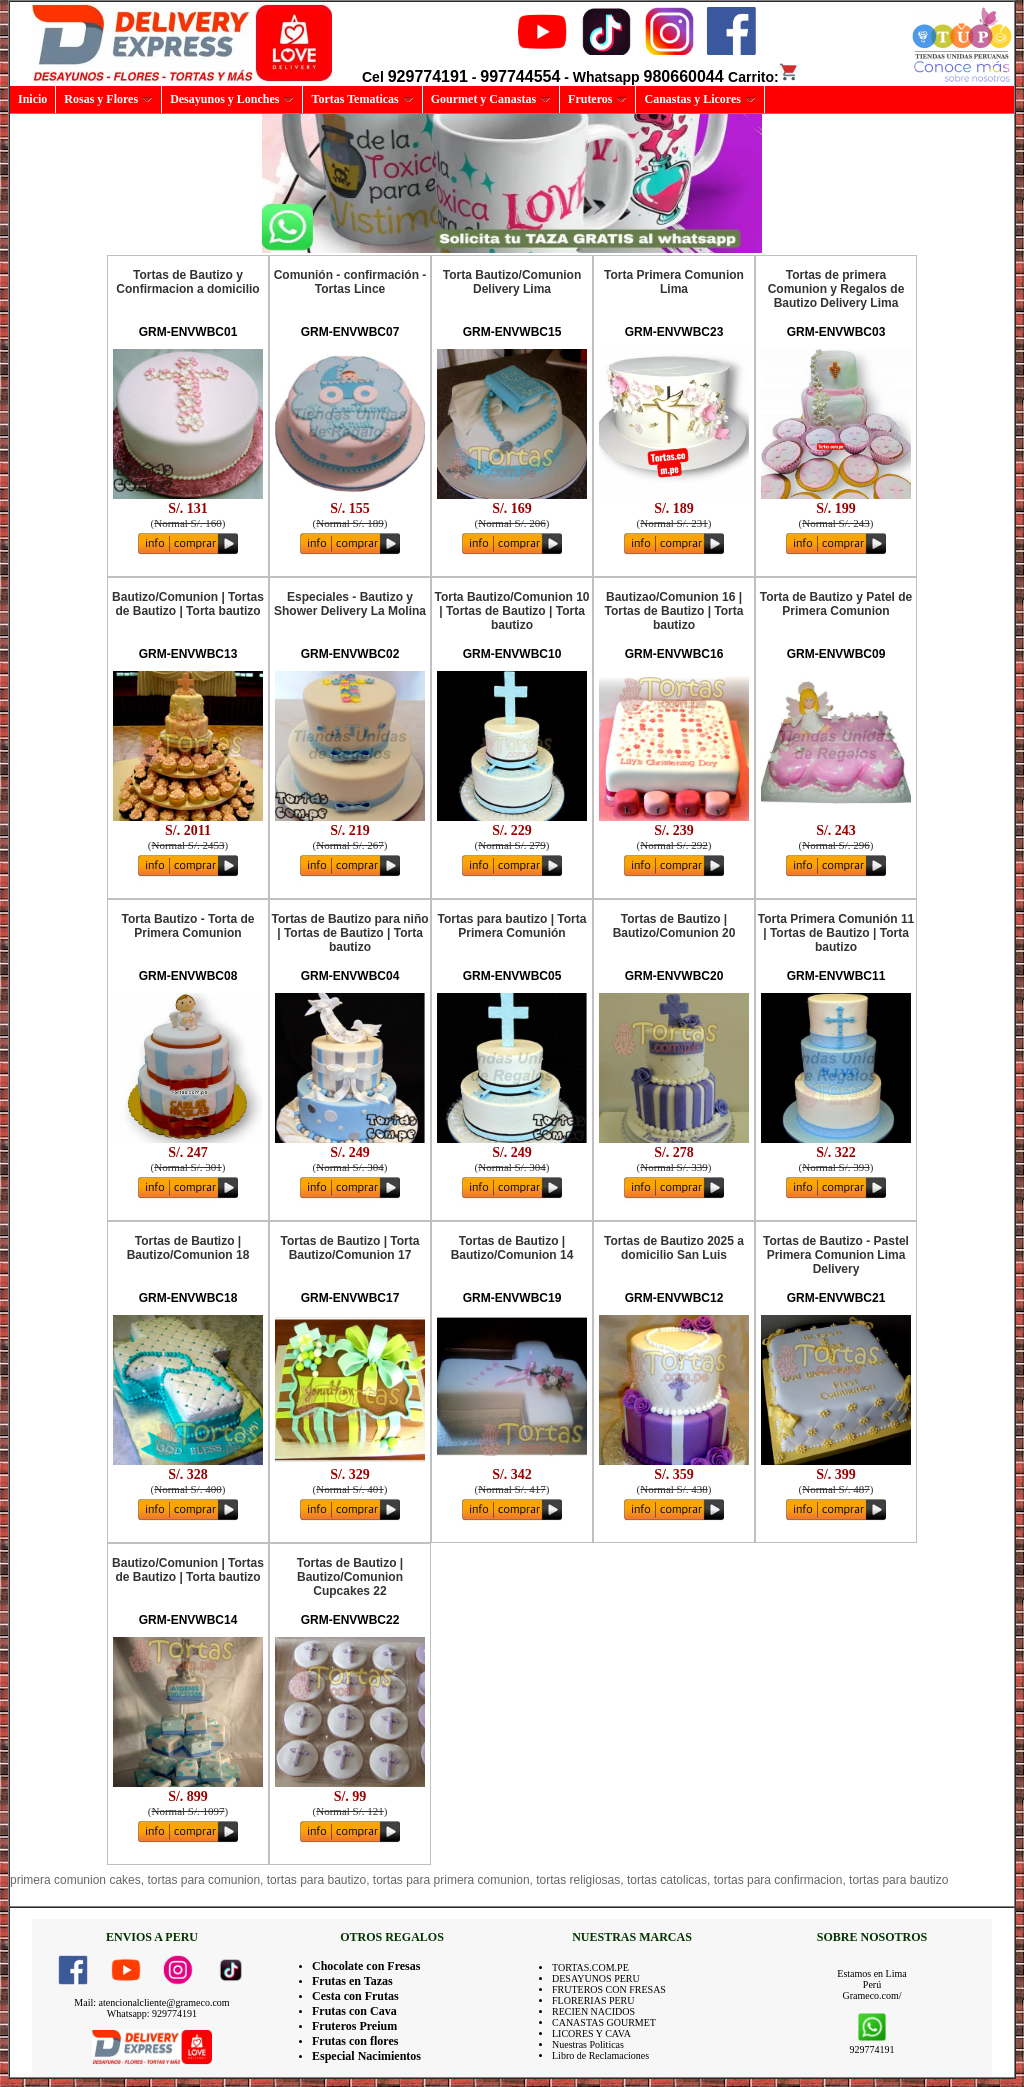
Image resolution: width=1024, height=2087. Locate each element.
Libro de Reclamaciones (600, 2055)
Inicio (32, 99)
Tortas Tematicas (362, 99)
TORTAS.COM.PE (590, 1967)
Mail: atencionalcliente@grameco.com (151, 2002)
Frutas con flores (355, 2041)
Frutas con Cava (354, 2011)
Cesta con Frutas (355, 1996)
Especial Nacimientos (366, 2056)
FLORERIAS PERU (593, 2000)
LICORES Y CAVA (591, 2033)
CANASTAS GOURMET (604, 2022)
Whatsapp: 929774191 (152, 2013)
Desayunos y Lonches (232, 99)
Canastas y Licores (699, 99)
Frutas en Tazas (352, 1981)
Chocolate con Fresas (366, 1966)
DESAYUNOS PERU (596, 1978)
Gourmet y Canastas (491, 99)
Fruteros (597, 99)
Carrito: (763, 77)
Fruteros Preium (354, 2026)
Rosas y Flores (108, 99)
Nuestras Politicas (588, 2044)
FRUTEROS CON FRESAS (609, 1989)
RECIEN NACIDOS (593, 2011)
